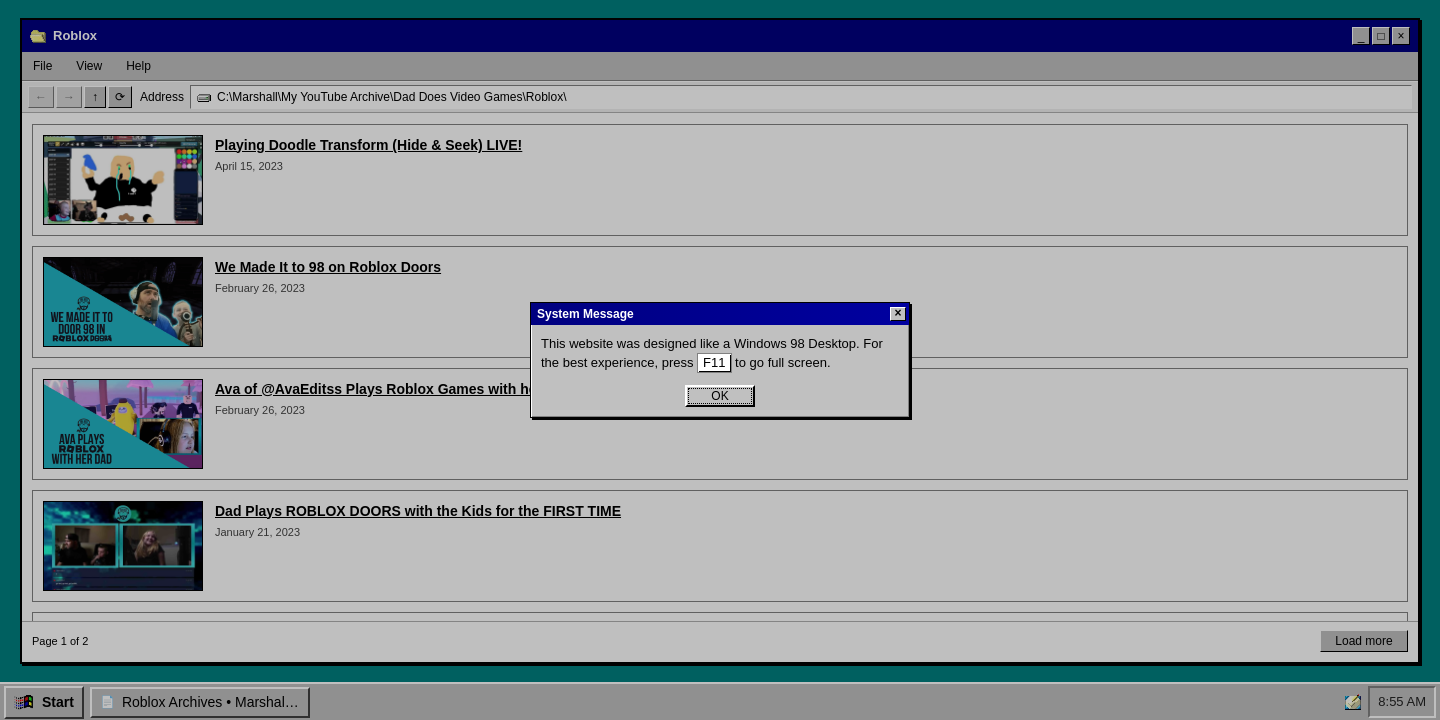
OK (719, 396)
